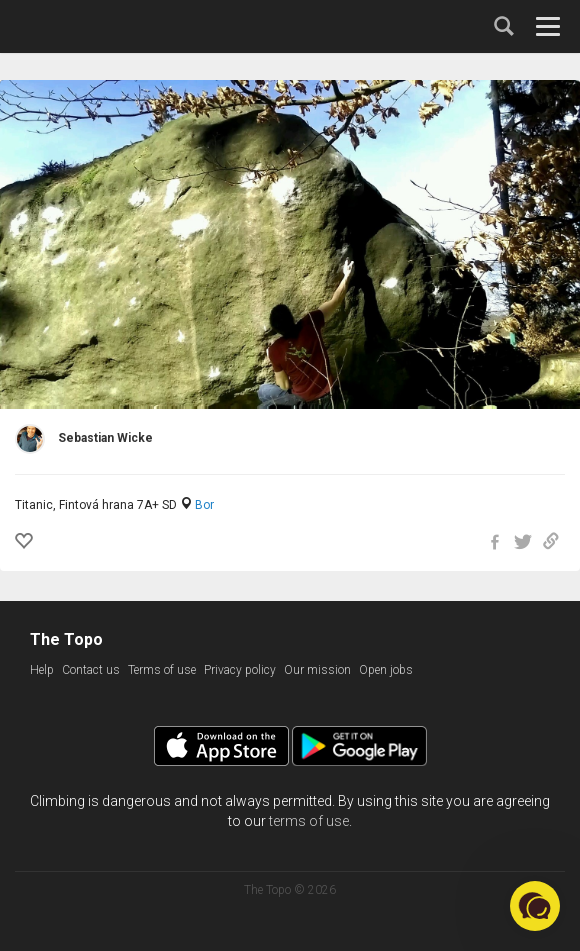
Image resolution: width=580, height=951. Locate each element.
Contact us (91, 670)
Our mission (317, 670)
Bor (204, 505)
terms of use (309, 821)
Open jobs (386, 670)
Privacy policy (240, 670)
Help (42, 670)
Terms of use (162, 670)
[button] (535, 906)
